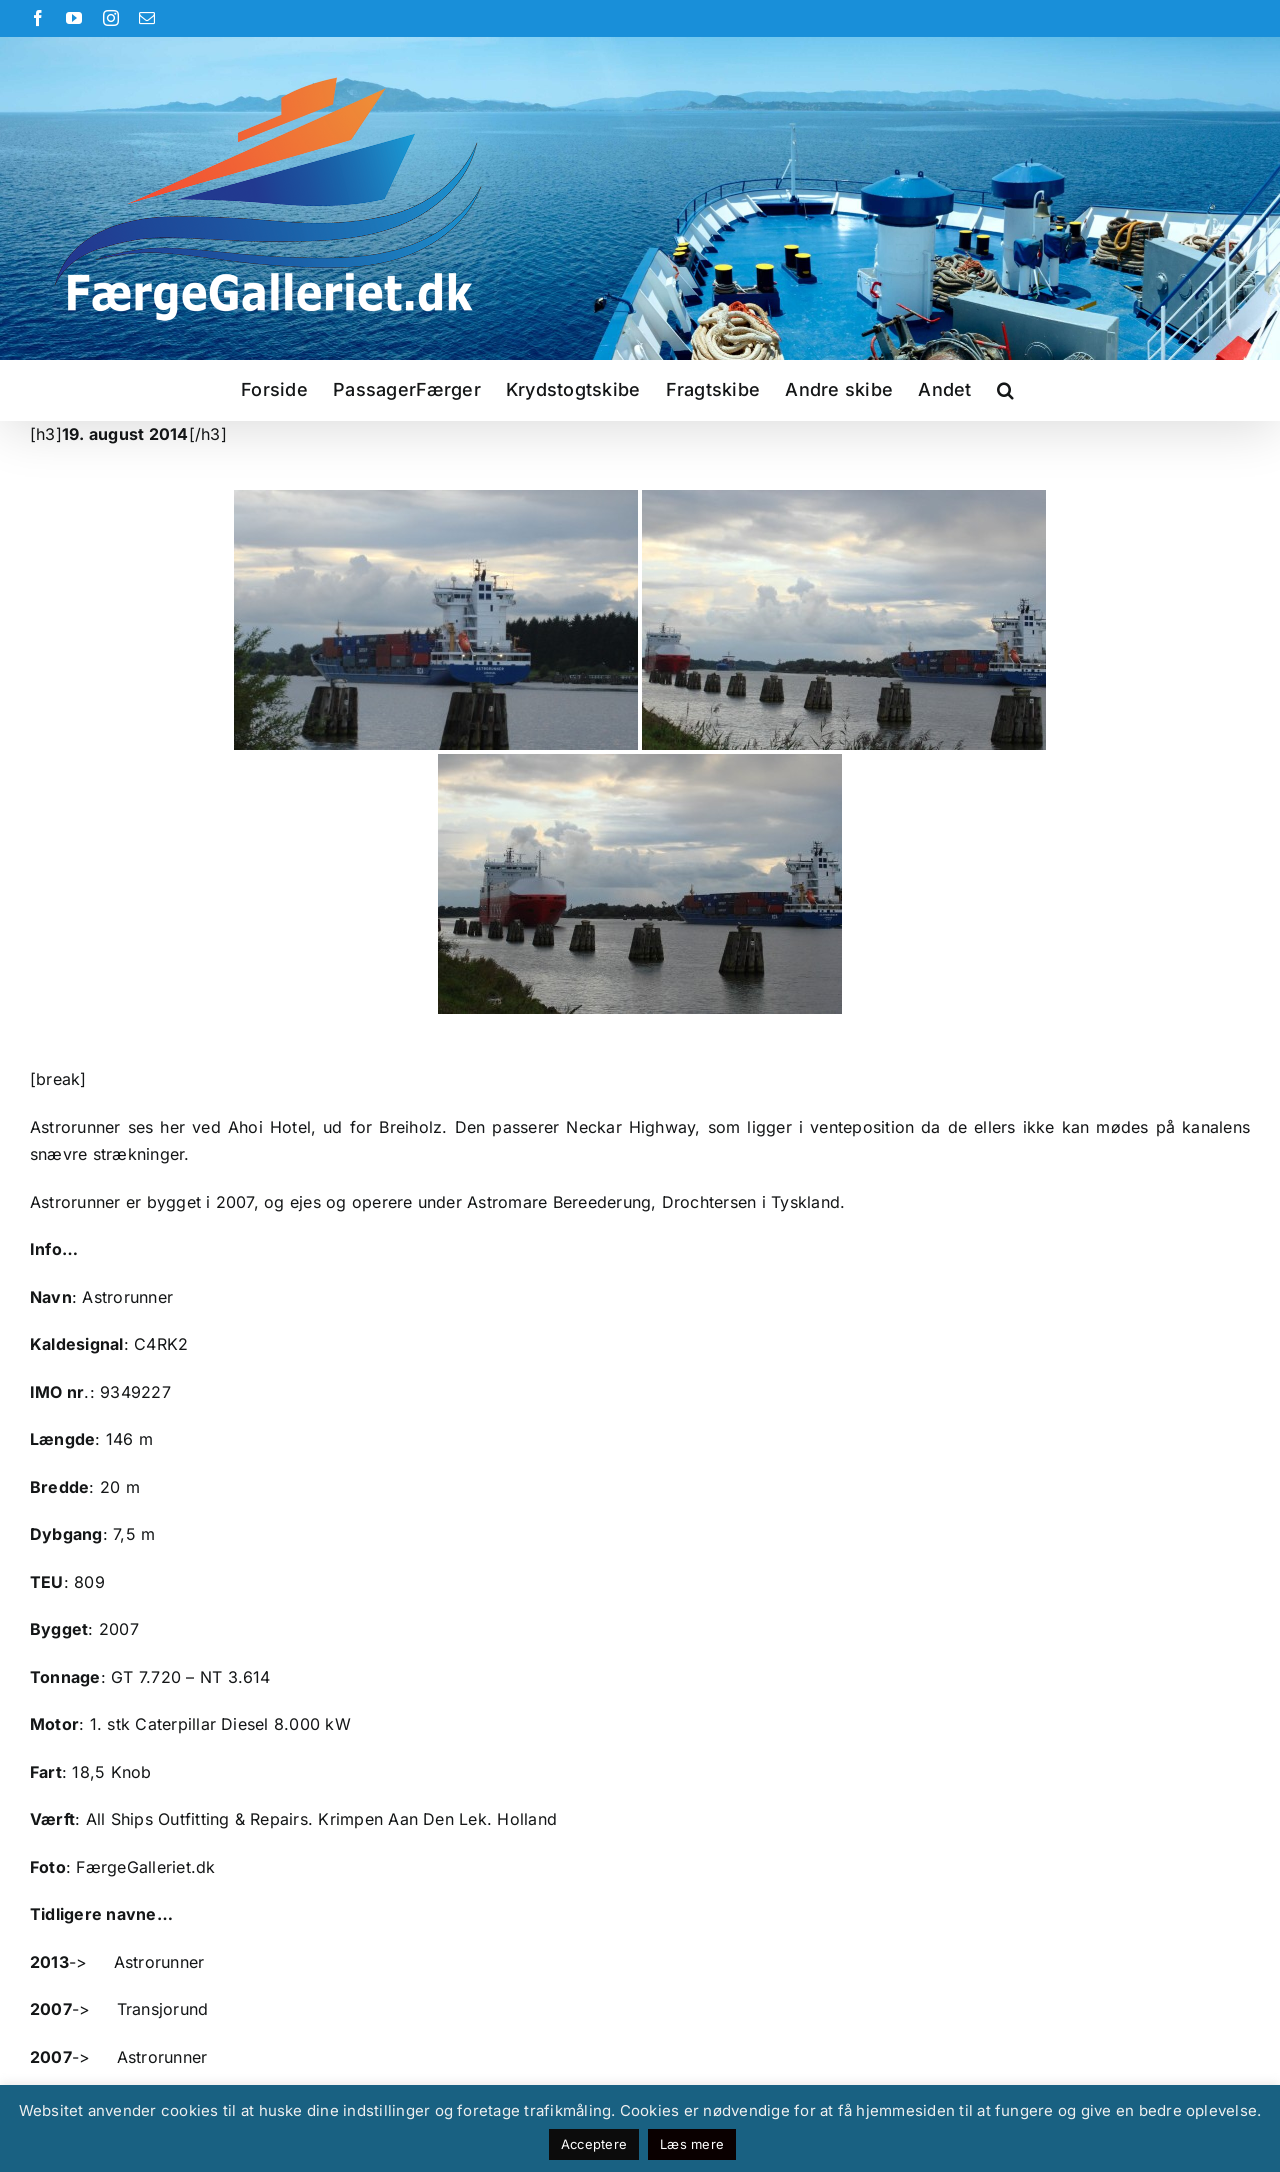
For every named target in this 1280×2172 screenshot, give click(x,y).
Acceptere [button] (594, 2144)
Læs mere (692, 2144)
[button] (1005, 390)
